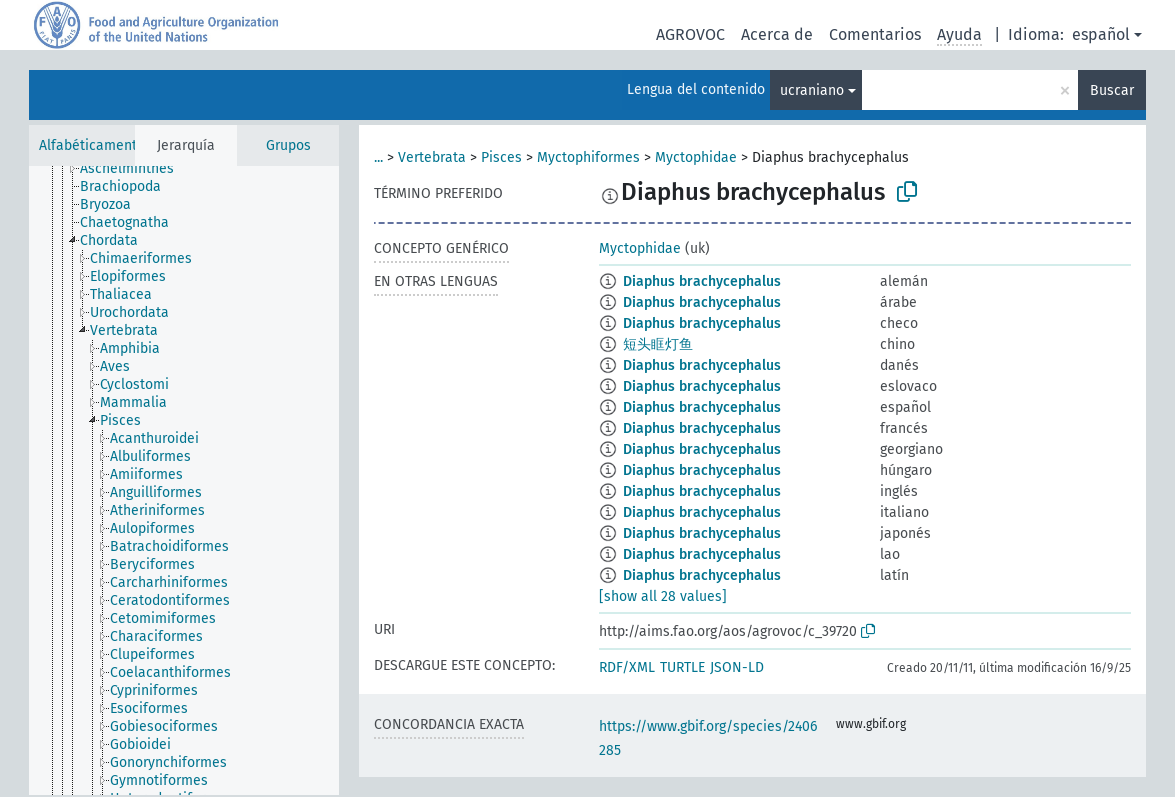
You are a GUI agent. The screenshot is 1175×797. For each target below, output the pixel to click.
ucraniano (812, 90)
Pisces (501, 157)
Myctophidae (696, 157)
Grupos (288, 145)
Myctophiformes (588, 157)
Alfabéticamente (92, 145)
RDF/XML (627, 667)
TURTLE (682, 667)
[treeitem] (135, 169)
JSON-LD (737, 667)
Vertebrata (432, 157)
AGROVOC (690, 34)
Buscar (1112, 90)
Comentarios (875, 34)
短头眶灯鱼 (658, 344)
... (378, 157)
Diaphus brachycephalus (702, 281)
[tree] (184, 480)
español (1101, 34)
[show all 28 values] (663, 596)
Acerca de (777, 34)
